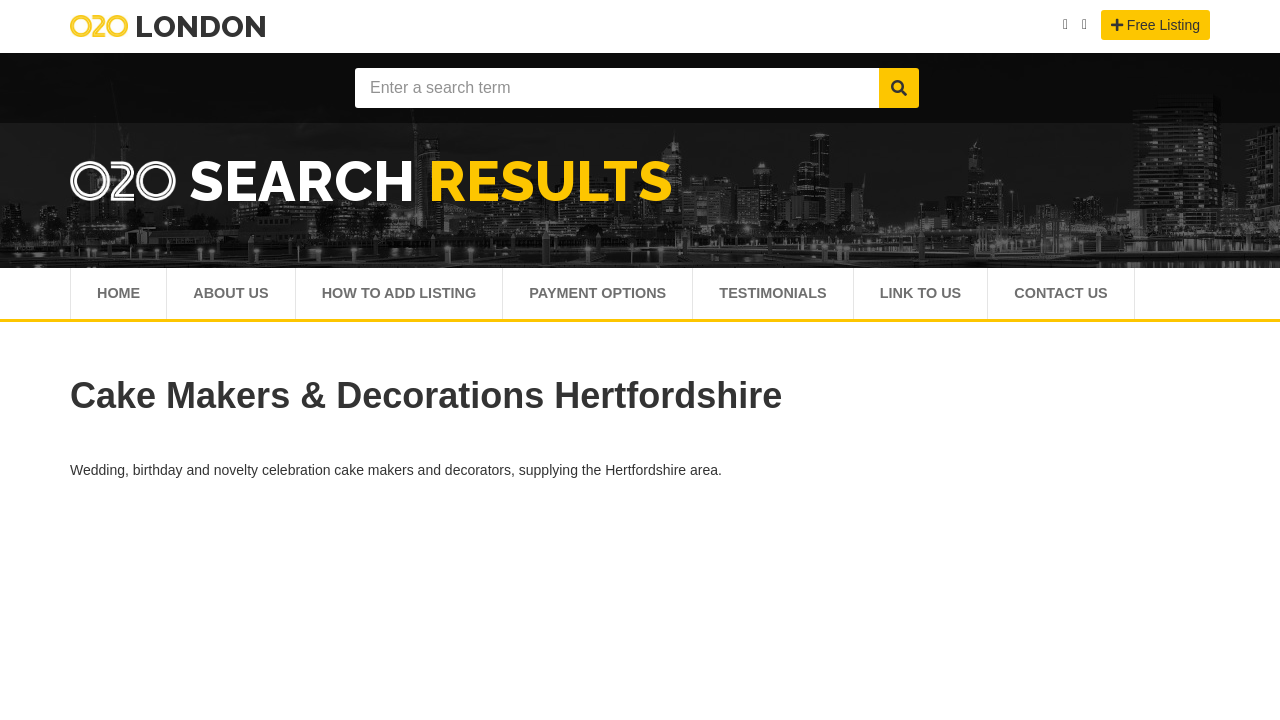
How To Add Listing (415, 296)
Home (119, 296)
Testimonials (813, 296)
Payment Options (626, 296)
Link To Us (969, 296)
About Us (237, 296)
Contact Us (1119, 296)
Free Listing (1155, 25)
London (168, 26)
